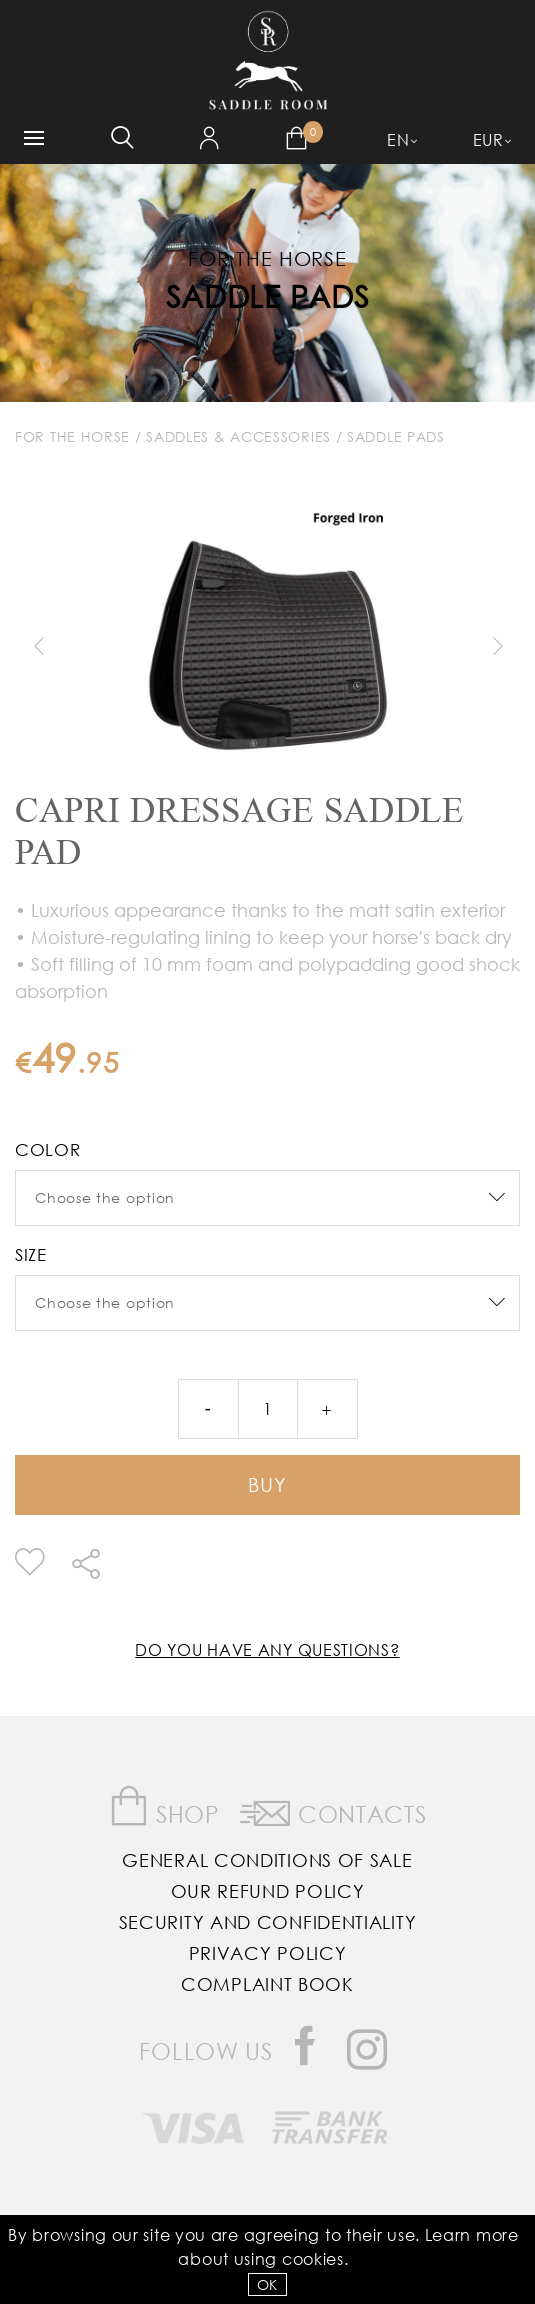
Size (31, 1254)
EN (398, 139)
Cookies (313, 2258)
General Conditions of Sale (267, 1860)
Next (497, 646)
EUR (488, 139)
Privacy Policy (268, 1953)
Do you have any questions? (267, 1649)
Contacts (333, 1810)
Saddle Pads (268, 295)
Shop (164, 1806)
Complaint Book (267, 1984)
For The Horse (72, 436)
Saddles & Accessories (238, 436)
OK (267, 2284)
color (48, 1149)
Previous (38, 646)
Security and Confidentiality (268, 1922)
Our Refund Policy (268, 1891)
